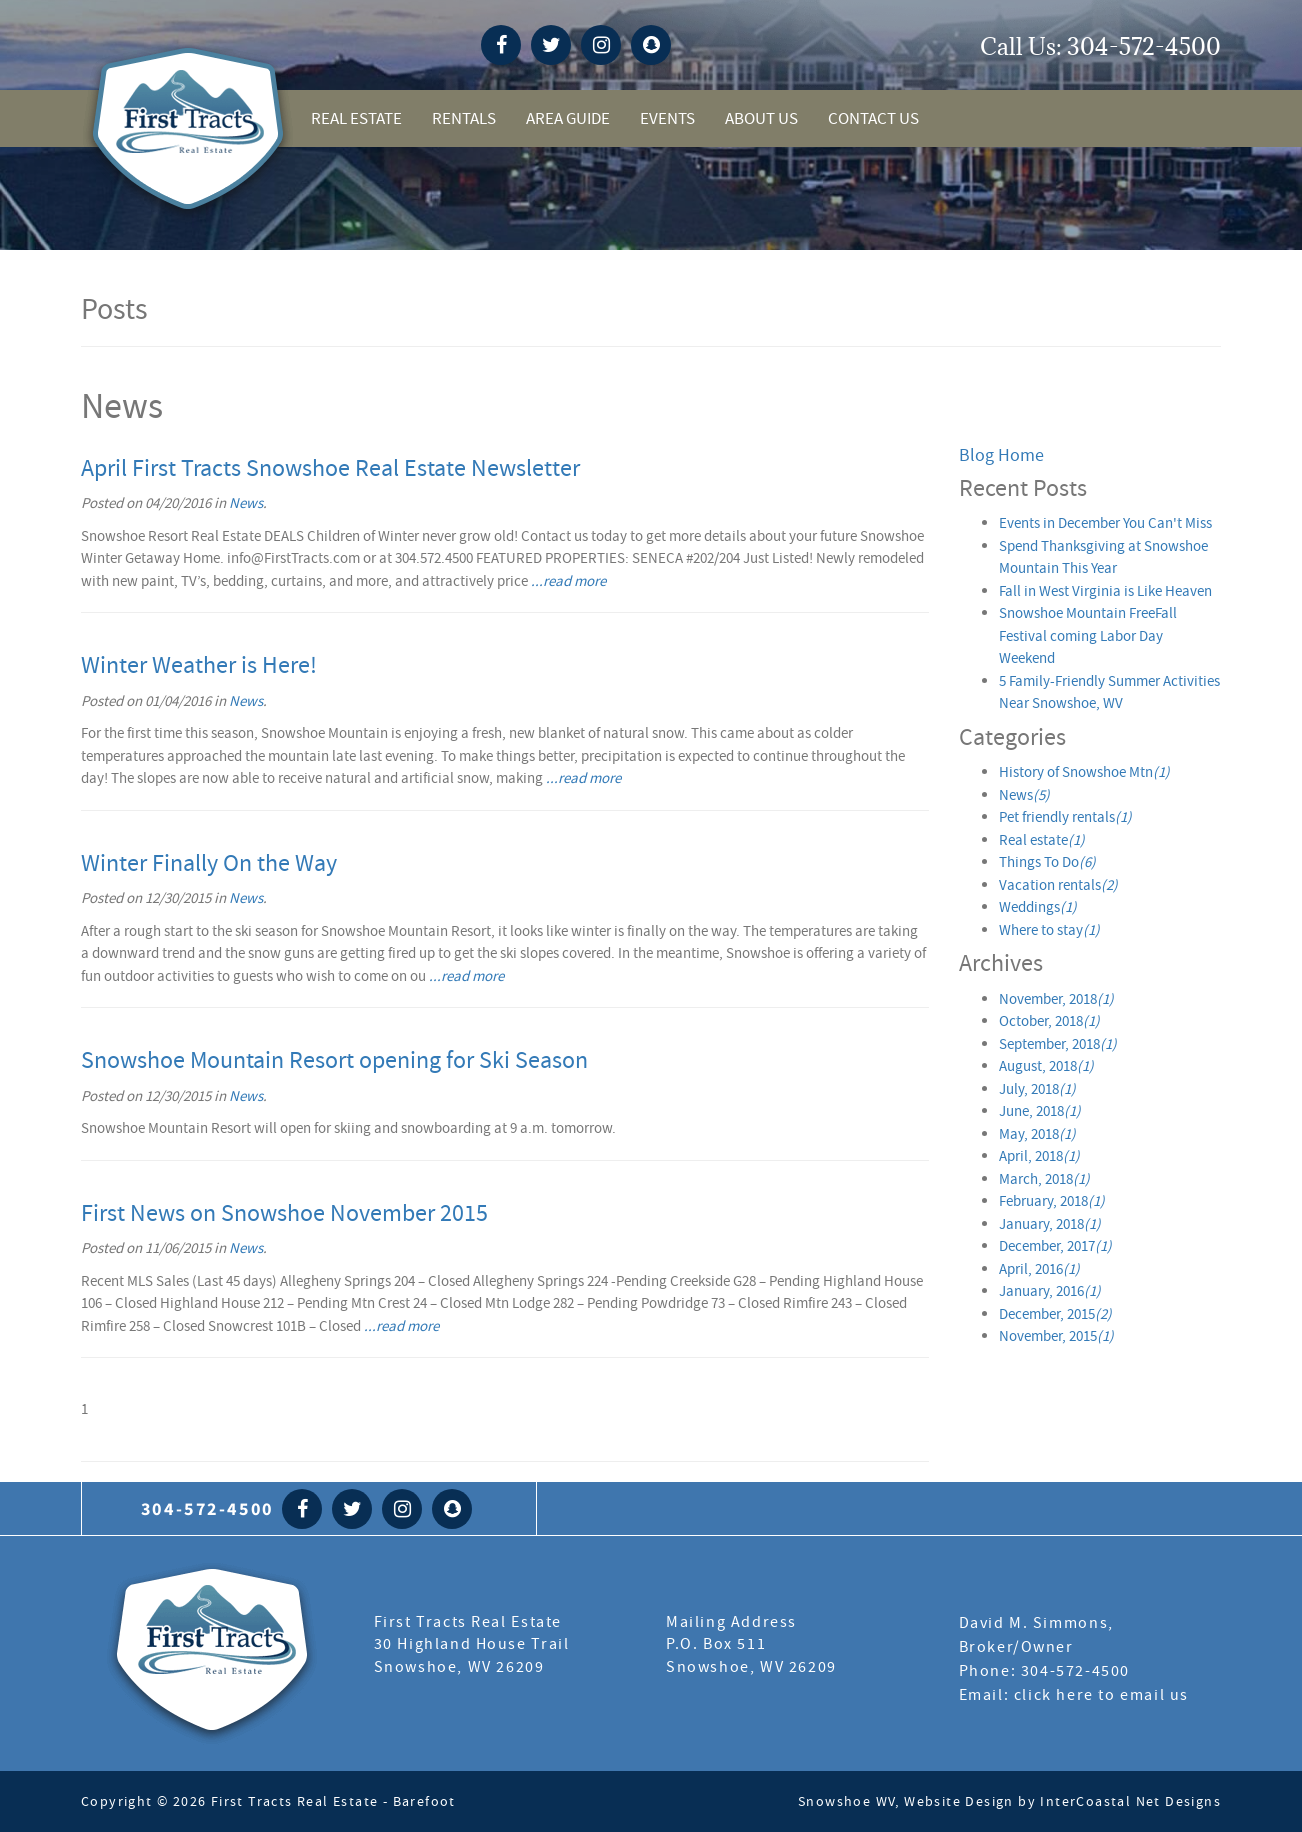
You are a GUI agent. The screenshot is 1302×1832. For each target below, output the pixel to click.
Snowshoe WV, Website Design (906, 1801)
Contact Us (873, 118)
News (246, 503)
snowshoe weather (959, 46)
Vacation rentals (1058, 885)
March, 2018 (1044, 1179)
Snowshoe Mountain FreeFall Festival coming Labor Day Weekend (1088, 635)
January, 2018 (1050, 1224)
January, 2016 (1050, 1291)
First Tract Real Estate (212, 1653)
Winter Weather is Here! (199, 665)
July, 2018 (1037, 1089)
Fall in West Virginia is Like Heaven (1105, 591)
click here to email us (1101, 1695)
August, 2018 (1046, 1066)
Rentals (464, 118)
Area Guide (568, 118)
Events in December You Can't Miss (1105, 523)
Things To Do (1047, 862)
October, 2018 (1049, 1021)
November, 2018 (1056, 999)
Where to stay (1049, 930)
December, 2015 (1055, 1314)
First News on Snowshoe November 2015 (284, 1213)
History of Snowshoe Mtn (1084, 772)
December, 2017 (1055, 1246)
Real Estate (356, 118)
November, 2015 (1056, 1336)
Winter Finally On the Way (209, 863)
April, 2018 (1039, 1156)
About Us (761, 118)
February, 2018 (1052, 1201)
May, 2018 (1037, 1134)
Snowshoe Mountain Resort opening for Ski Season (334, 1060)
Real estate (1042, 840)
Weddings (1038, 907)
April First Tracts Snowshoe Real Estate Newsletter (330, 468)
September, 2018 (1058, 1044)
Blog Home (1001, 455)
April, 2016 (1039, 1269)
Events (667, 118)
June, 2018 (1040, 1111)
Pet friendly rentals (1065, 817)
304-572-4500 (1144, 46)
